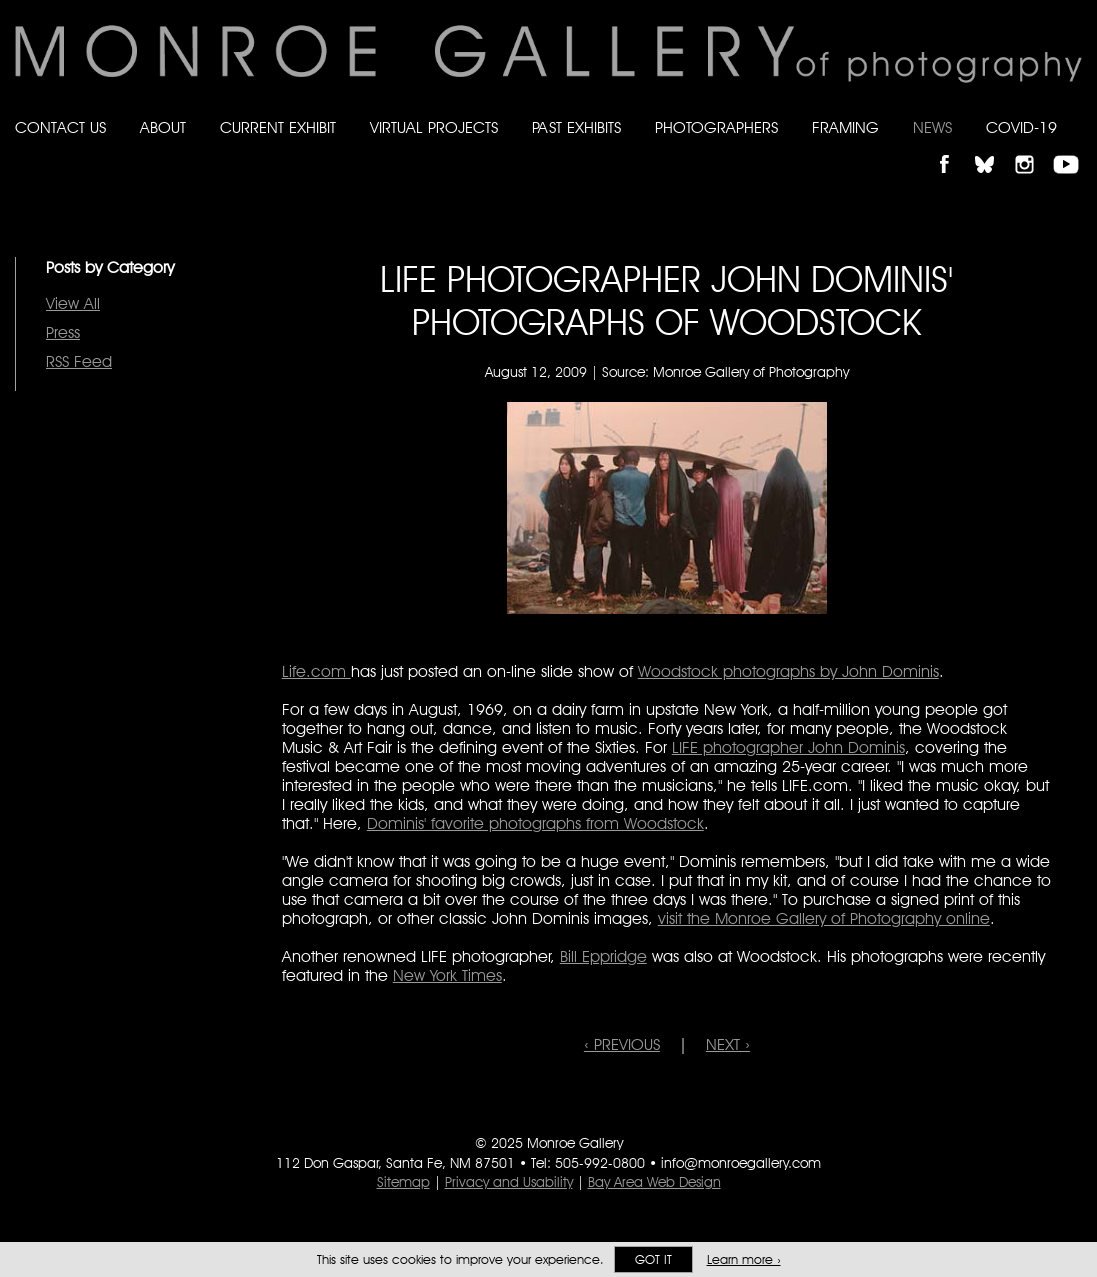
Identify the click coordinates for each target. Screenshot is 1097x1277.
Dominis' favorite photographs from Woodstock (535, 823)
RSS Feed (79, 361)
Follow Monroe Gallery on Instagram (1033, 147)
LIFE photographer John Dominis (788, 747)
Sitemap (403, 1182)
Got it (653, 1259)
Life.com (316, 671)
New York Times (447, 975)
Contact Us (60, 127)
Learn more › (744, 1259)
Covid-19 (1021, 127)
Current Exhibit (278, 127)
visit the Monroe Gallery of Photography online (824, 918)
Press (63, 332)
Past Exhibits (576, 127)
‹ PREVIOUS (622, 1044)
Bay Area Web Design (654, 1182)
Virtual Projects (434, 127)
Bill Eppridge (603, 956)
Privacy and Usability (509, 1182)
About (163, 127)
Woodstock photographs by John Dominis (788, 671)
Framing (845, 127)
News (932, 127)
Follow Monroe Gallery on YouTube (1073, 147)
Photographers (716, 127)
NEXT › (728, 1044)
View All (73, 303)
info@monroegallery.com (741, 1163)
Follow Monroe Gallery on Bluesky (994, 147)
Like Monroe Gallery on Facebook (953, 147)
